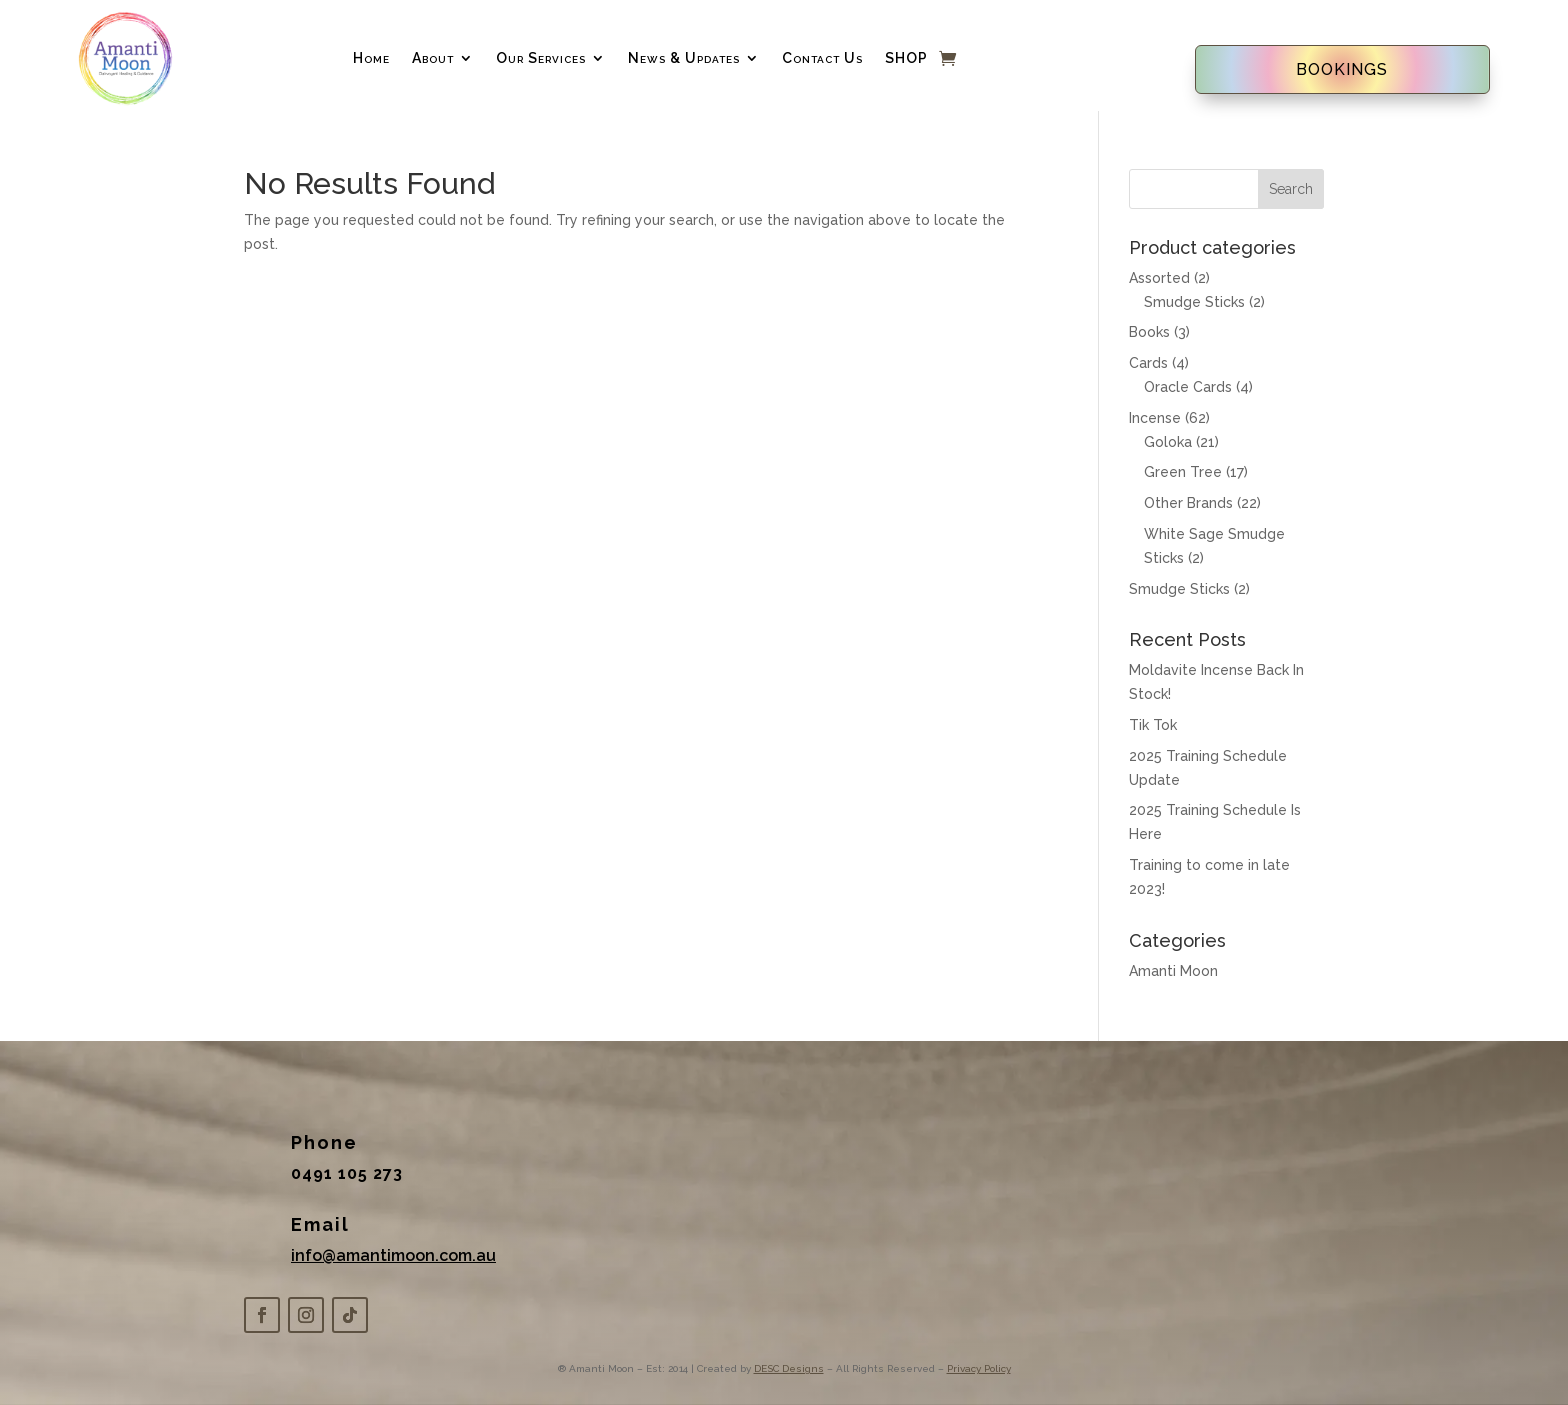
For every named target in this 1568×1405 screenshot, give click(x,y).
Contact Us (822, 58)
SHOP (906, 58)
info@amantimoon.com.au (393, 1255)
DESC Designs (789, 1368)
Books (1149, 332)
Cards (1148, 363)
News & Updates (684, 58)
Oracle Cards (1188, 387)
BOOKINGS (1342, 69)
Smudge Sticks (1194, 302)
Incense (1155, 418)
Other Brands (1188, 503)
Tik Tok (1153, 725)
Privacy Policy (979, 1368)
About (433, 58)
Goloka (1168, 442)
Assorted (1159, 278)
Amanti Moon (1173, 971)
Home (371, 58)
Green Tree (1183, 472)
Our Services (541, 58)
